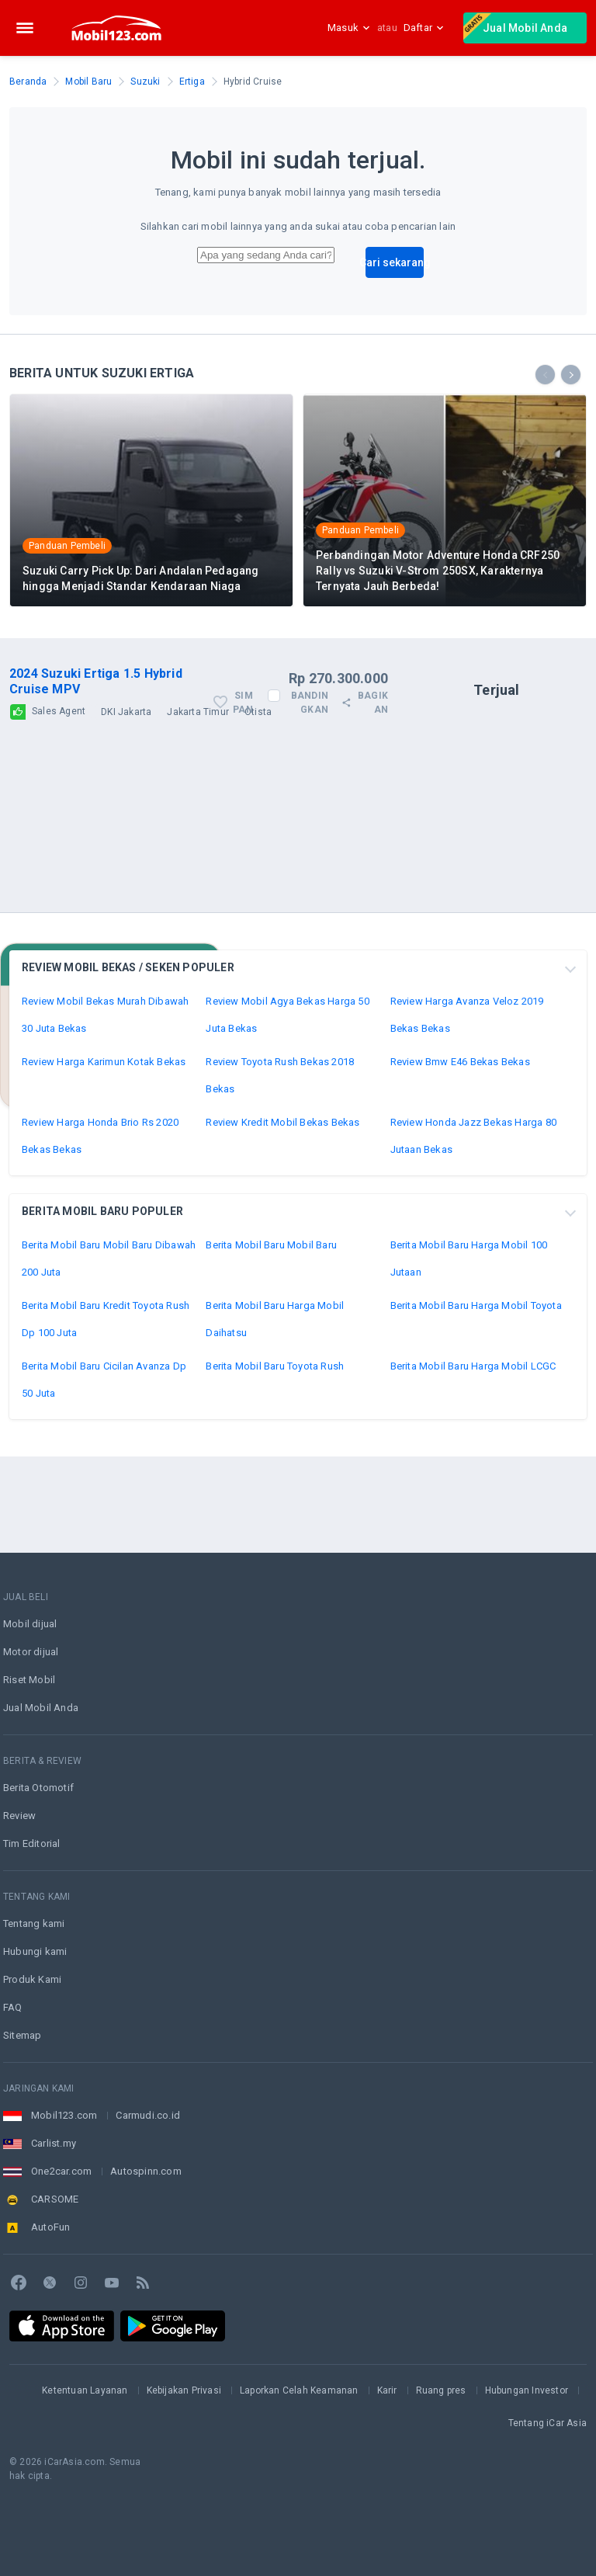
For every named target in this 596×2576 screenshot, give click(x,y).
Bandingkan (309, 798)
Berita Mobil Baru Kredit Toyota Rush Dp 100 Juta (105, 1415)
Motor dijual (30, 1652)
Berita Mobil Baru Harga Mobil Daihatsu (275, 1415)
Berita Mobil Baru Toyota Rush (275, 1462)
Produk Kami (32, 1979)
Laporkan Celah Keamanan (299, 2390)
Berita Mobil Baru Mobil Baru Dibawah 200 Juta (109, 1354)
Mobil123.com (64, 2115)
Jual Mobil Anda (515, 26)
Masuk (349, 27)
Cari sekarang (395, 358)
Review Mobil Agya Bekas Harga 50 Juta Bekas (287, 1111)
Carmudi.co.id (148, 2115)
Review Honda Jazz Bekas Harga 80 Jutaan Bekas (473, 1232)
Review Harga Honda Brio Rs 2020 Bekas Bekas (100, 1232)
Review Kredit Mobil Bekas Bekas (282, 1218)
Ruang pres (441, 2390)
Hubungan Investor (526, 2390)
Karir (387, 2390)
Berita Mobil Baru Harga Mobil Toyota (476, 1402)
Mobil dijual (30, 1624)
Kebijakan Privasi (184, 2390)
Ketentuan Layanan (84, 2390)
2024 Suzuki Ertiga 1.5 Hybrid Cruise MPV (95, 777)
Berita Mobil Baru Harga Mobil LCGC (473, 1462)
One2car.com (61, 2171)
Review (19, 1815)
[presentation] (545, 471)
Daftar (424, 27)
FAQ (13, 2007)
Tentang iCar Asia (547, 2423)
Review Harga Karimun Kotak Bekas (103, 1158)
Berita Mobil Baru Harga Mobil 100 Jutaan (469, 1354)
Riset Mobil (29, 1680)
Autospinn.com (146, 2171)
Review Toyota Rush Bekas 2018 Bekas (280, 1171)
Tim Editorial (32, 1843)
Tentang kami (33, 1923)
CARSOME (54, 2199)
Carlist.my (53, 2143)
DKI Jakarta (126, 808)
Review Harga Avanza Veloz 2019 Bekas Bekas (467, 1111)
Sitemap (22, 2035)
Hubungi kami (35, 1951)
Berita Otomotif (38, 1787)
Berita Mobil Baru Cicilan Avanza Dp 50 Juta (104, 1475)
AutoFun (50, 2227)
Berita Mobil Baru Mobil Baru (271, 1341)
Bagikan (364, 798)
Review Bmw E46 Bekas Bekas (460, 1158)
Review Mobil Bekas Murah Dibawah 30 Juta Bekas (105, 1111)
